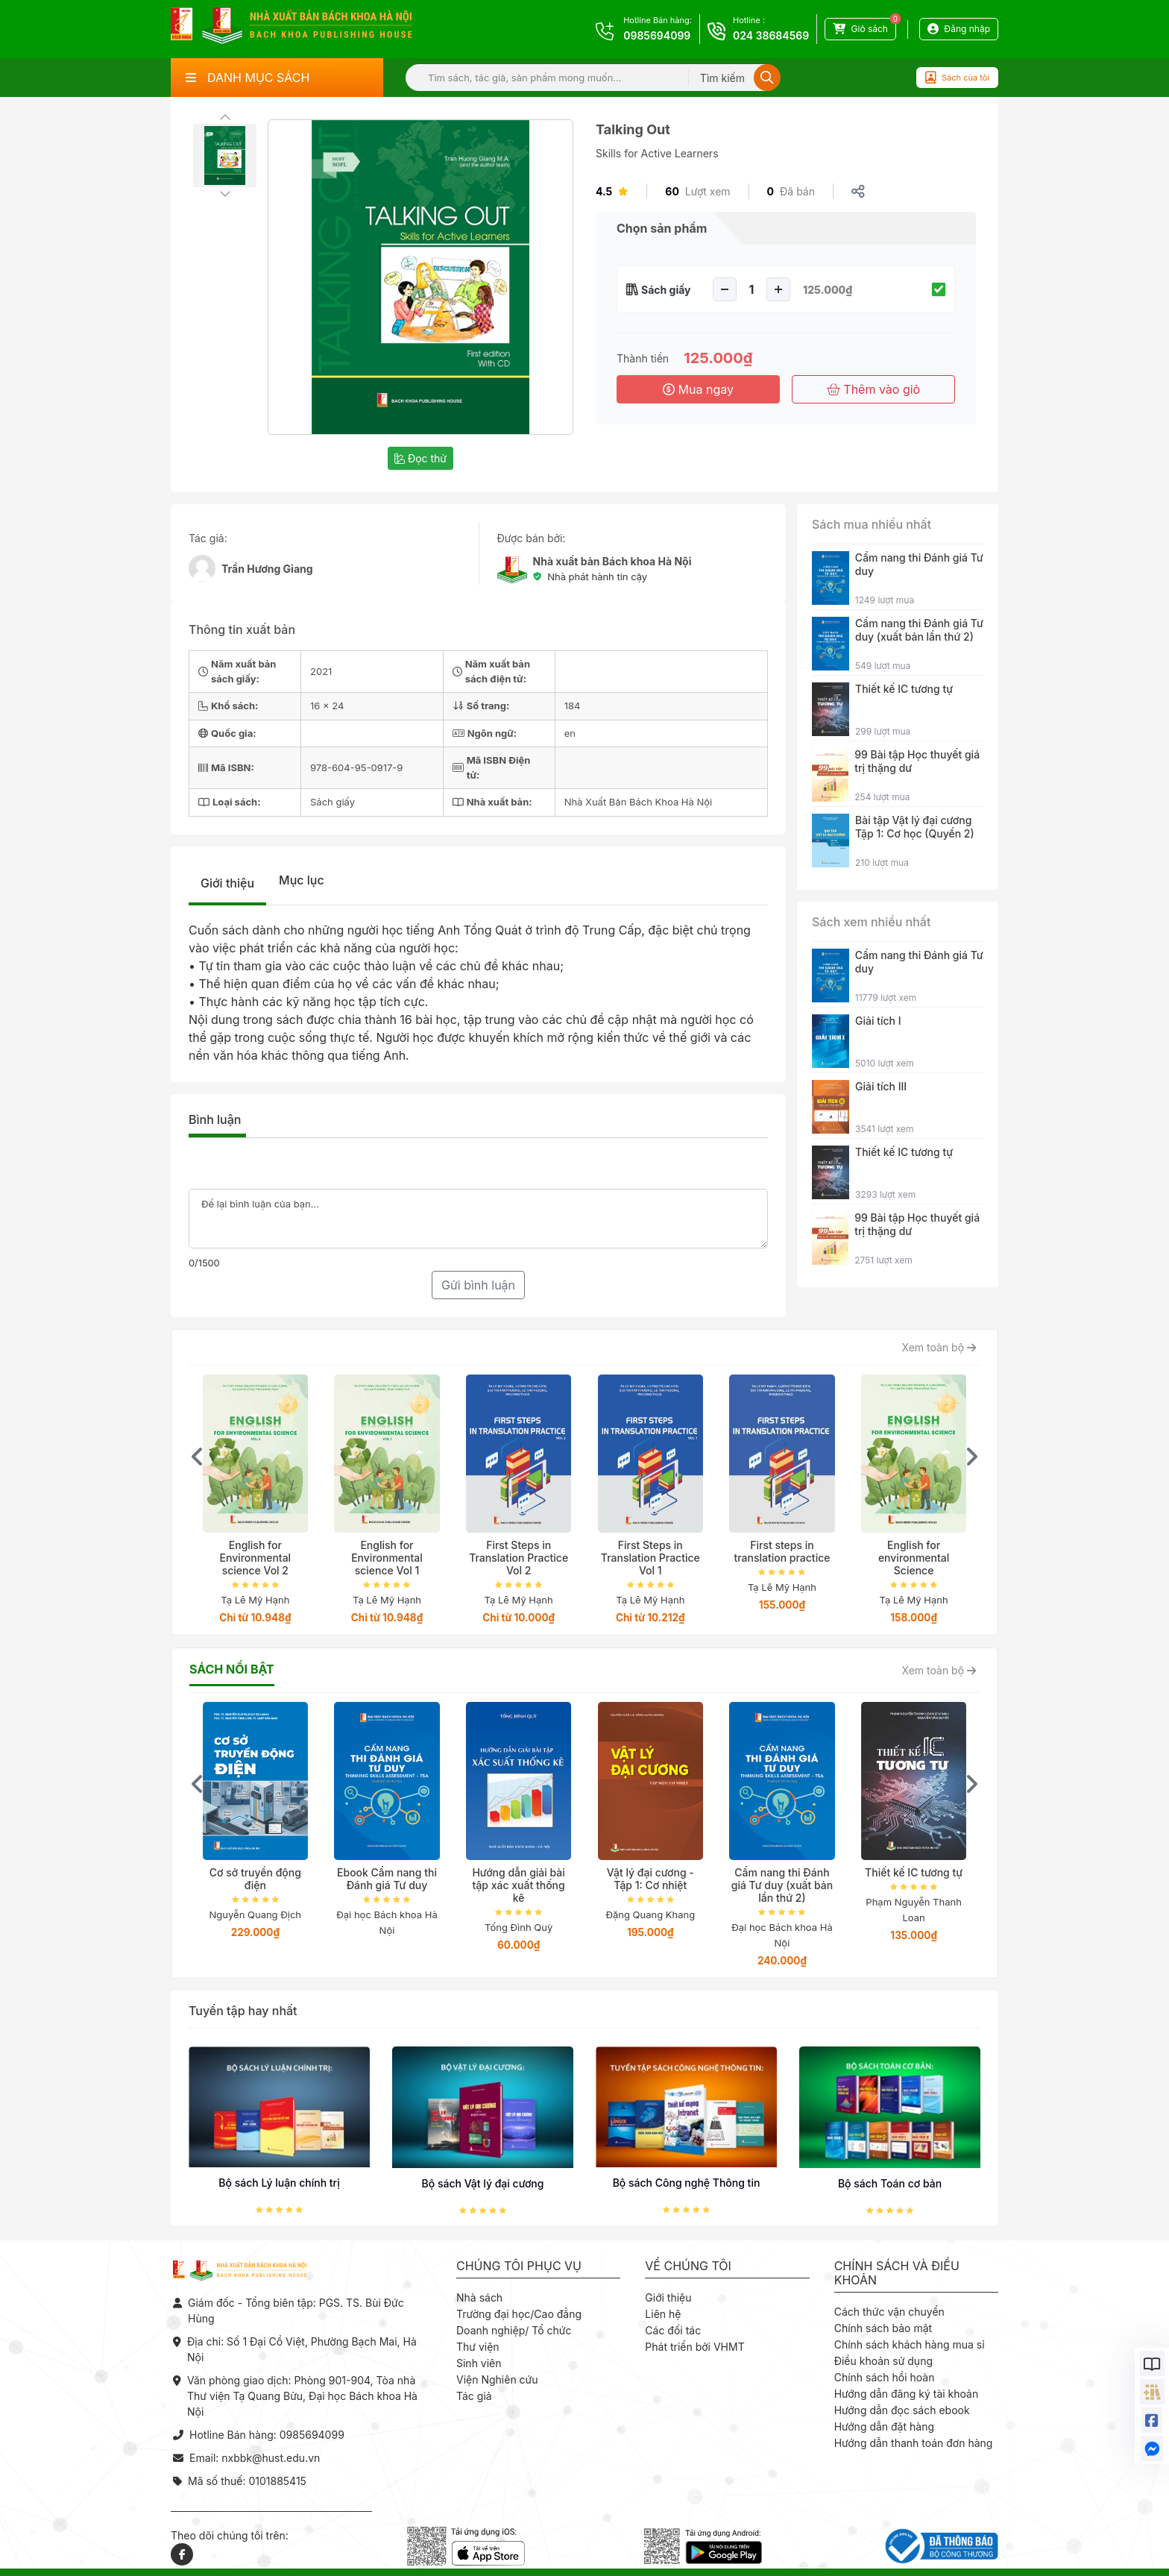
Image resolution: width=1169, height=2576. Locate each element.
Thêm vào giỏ (873, 389)
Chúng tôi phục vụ (519, 2266)
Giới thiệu (227, 883)
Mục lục (301, 880)
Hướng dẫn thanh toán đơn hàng (913, 2443)
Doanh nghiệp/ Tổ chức (513, 2330)
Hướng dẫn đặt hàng (884, 2426)
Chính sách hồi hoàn (884, 2377)
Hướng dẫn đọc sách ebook (902, 2410)
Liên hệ (663, 2314)
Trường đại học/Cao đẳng (519, 2314)
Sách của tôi (957, 77)
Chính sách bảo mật (883, 2328)
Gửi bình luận (478, 1285)
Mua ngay (698, 389)
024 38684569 (771, 35)
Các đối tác (673, 2330)
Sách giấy (666, 289)
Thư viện (478, 2346)
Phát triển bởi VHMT (694, 2346)
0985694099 (656, 35)
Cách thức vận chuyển (889, 2311)
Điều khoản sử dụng (883, 2360)
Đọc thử (420, 458)
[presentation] (197, 1457)
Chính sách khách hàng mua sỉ (909, 2344)
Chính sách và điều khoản (897, 2273)
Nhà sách (479, 2297)
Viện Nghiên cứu (497, 2379)
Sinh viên (479, 2363)
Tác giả (474, 2396)
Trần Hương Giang (267, 568)
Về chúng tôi (688, 2266)
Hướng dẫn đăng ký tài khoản (906, 2393)
